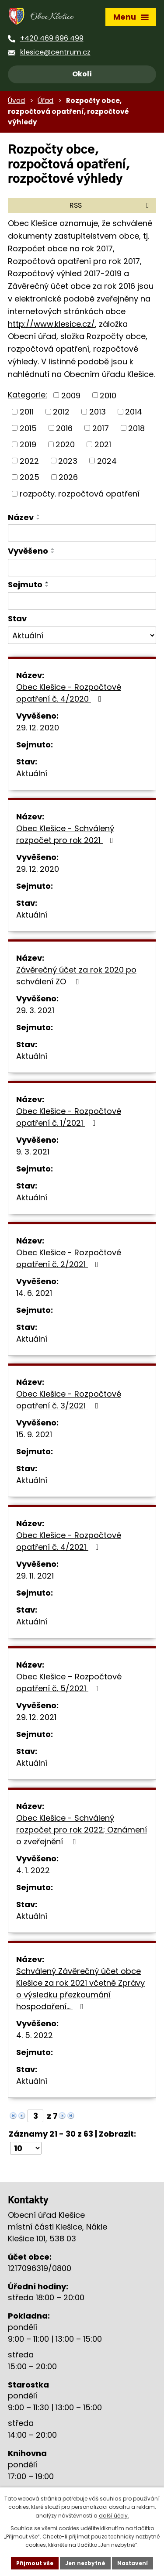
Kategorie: (27, 394)
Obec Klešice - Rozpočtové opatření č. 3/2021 (68, 1399)
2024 (107, 460)
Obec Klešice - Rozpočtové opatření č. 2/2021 (68, 1258)
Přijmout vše (34, 2563)
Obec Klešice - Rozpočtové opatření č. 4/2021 (68, 1541)
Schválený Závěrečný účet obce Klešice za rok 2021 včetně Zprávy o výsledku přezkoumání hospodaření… (80, 1989)
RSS (111, 205)
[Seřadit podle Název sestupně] (38, 519)
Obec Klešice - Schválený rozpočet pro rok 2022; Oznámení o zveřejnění (81, 1829)
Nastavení (132, 2563)
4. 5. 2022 (34, 2035)
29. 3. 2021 (35, 1010)
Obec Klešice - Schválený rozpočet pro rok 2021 (66, 834)
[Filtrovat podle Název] (82, 533)
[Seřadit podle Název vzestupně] (38, 515)
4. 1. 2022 (33, 1870)
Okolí (82, 74)
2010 (108, 395)
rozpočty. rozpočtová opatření (80, 493)
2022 (29, 460)
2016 (64, 427)
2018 (136, 427)
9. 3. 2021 (32, 1151)
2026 (68, 477)
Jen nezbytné (85, 2563)
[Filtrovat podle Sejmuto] (82, 601)
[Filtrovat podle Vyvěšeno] (82, 567)
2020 (65, 444)
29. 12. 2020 (37, 727)
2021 (102, 444)
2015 (28, 427)
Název (21, 517)
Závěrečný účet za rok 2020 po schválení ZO (76, 975)
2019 (28, 444)
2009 (70, 395)
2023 (67, 460)
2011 (27, 411)
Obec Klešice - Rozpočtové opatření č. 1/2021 (68, 1117)
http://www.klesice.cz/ (51, 324)
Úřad (45, 100)
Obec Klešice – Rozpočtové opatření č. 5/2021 (69, 1682)
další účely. (114, 2515)
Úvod (16, 100)
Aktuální (31, 773)
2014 (133, 411)
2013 (97, 411)
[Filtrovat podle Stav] (82, 635)
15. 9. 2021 (34, 1434)
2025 (29, 477)
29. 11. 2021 (35, 1575)
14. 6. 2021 (34, 1293)
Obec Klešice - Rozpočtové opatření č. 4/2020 (68, 693)
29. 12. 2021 (36, 1717)
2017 (100, 427)
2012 (61, 411)
